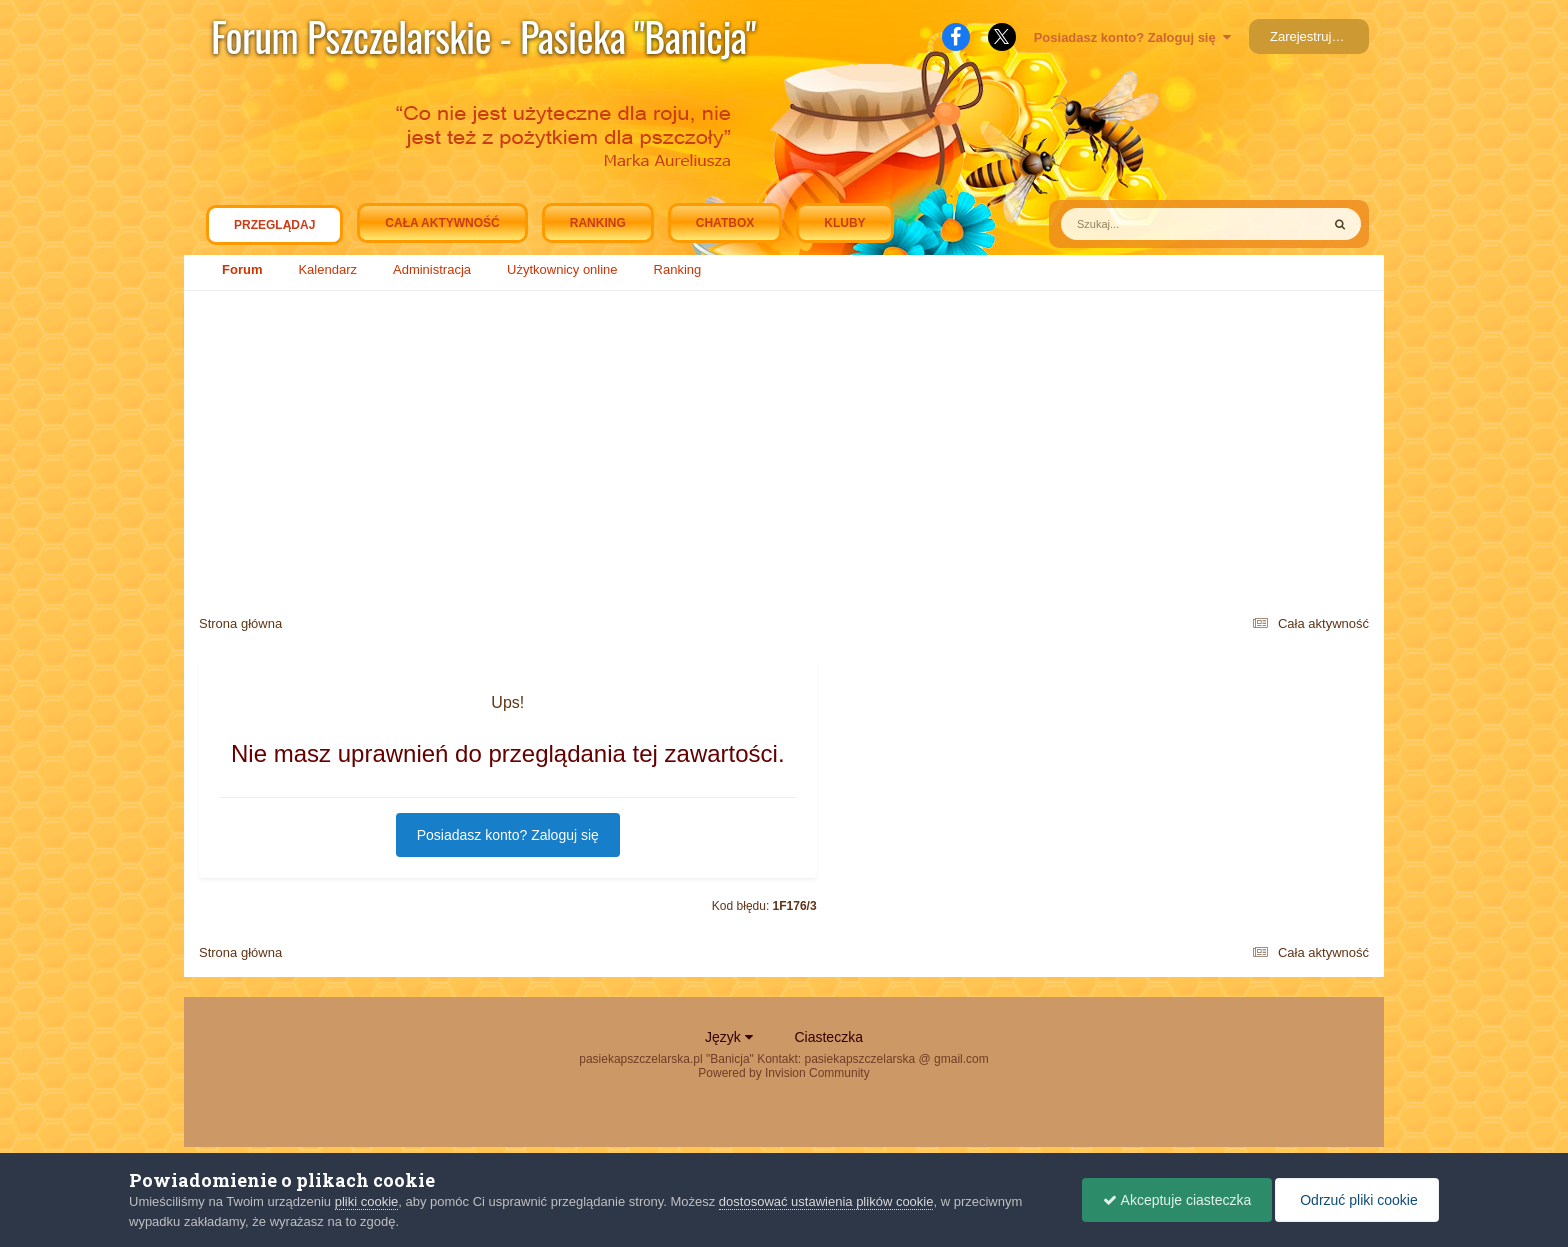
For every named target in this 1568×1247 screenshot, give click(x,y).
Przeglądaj (274, 230)
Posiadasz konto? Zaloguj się (1132, 37)
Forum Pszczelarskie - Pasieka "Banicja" (483, 36)
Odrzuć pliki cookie (1356, 1200)
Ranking (678, 269)
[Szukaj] (1144, 224)
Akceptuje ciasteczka (1177, 1200)
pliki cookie (367, 1201)
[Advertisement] (784, 449)
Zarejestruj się (1311, 36)
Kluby (844, 223)
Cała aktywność (442, 223)
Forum (242, 269)
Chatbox (725, 223)
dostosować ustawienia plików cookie (826, 1201)
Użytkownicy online (562, 269)
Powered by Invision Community (783, 1073)
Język (729, 1037)
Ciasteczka (828, 1037)
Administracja (432, 269)
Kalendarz (327, 269)
